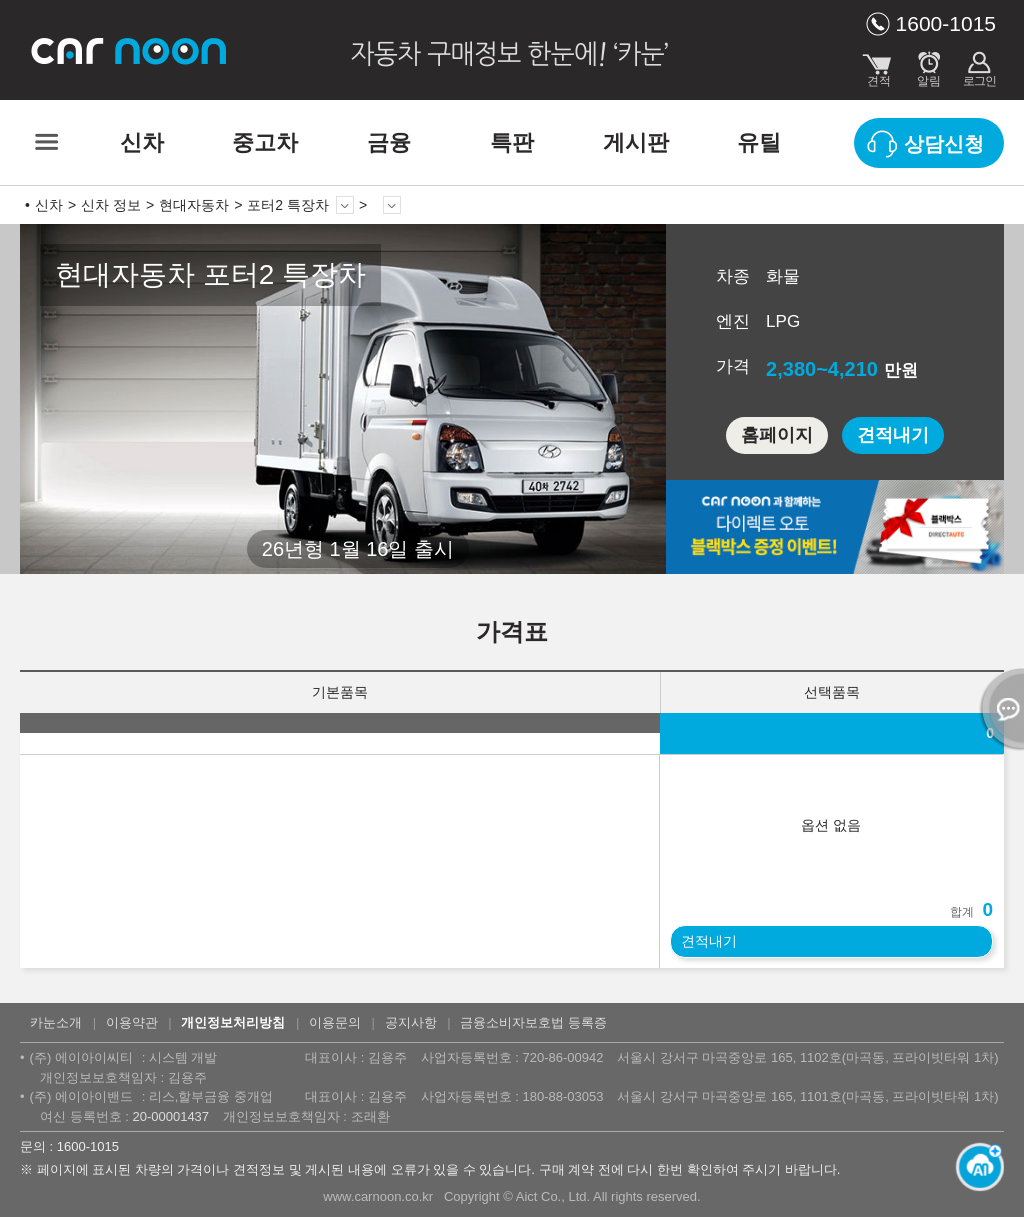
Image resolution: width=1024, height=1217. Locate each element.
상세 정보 (392, 205)
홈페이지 (777, 435)
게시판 (636, 142)
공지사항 (411, 1022)
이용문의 (335, 1022)
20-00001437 (170, 1116)
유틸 (759, 142)
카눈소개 (56, 1022)
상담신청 (944, 144)
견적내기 (893, 435)
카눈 (130, 50)
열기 (999, 709)
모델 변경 (345, 205)
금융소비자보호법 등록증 (533, 1022)
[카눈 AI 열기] (974, 1167)
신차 (142, 142)
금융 (389, 142)
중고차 (265, 142)
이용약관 (132, 1022)
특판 (512, 142)
